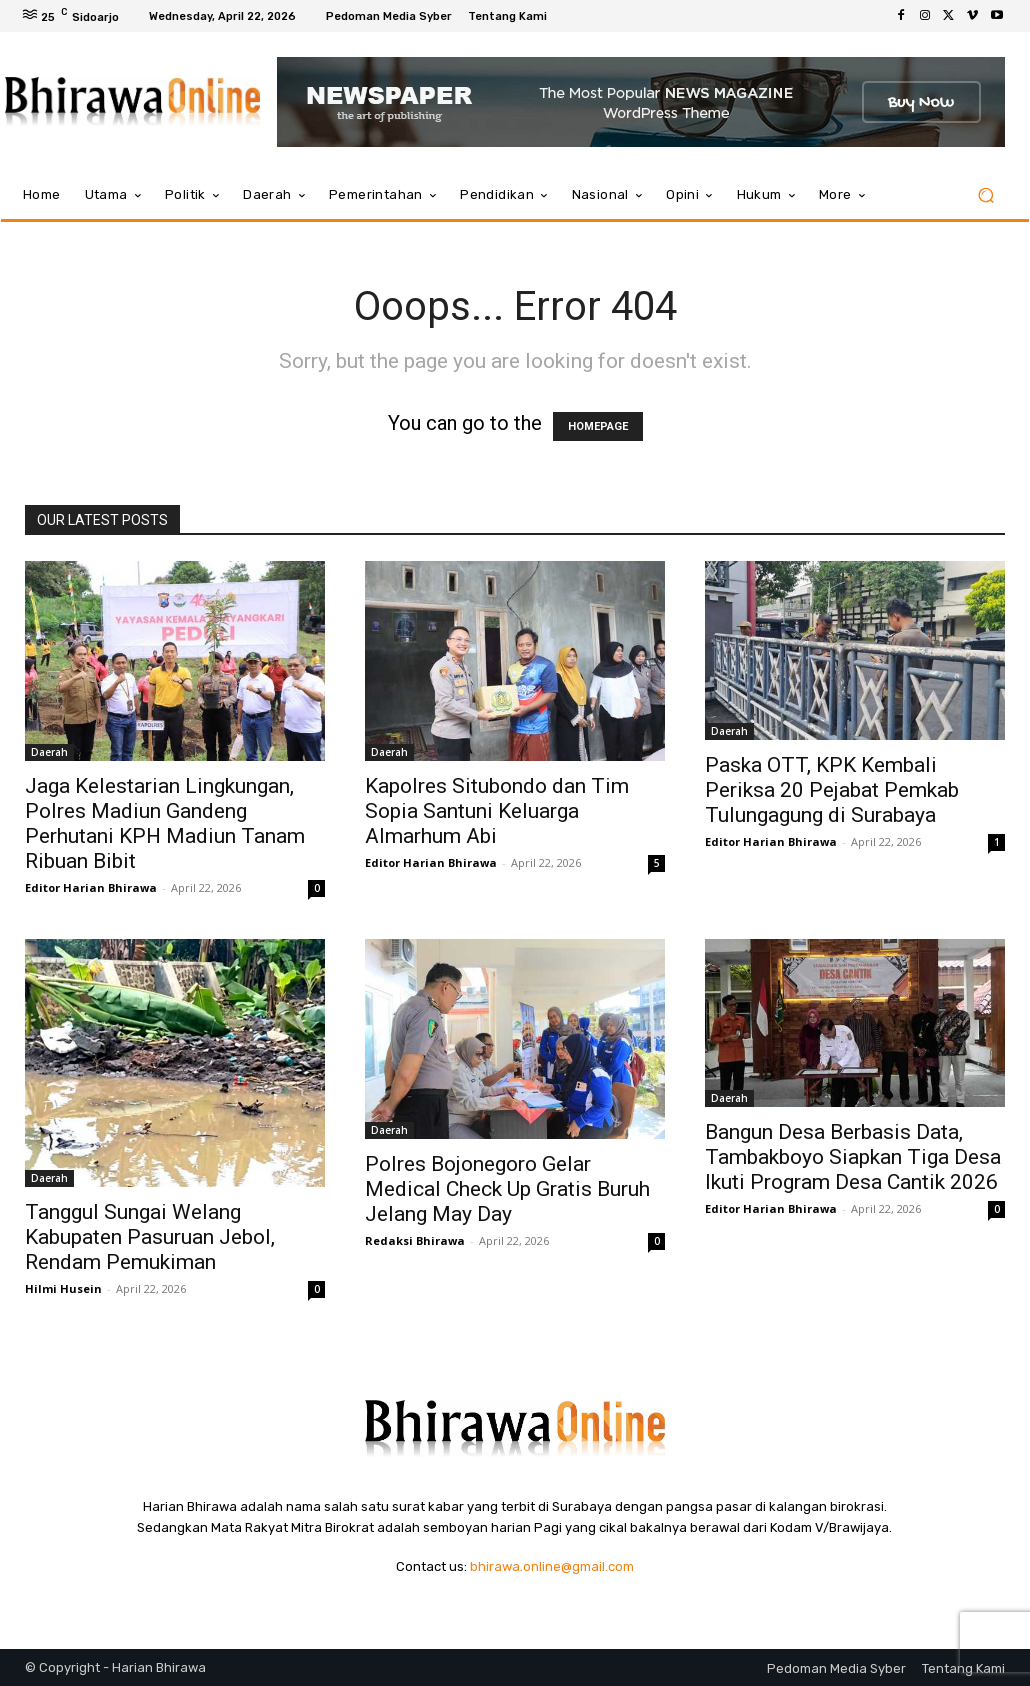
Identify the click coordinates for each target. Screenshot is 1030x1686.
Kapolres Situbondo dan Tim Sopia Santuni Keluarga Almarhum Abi (497, 811)
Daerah (49, 752)
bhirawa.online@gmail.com (552, 1566)
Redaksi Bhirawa (415, 1240)
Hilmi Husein (63, 1288)
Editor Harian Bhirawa (91, 887)
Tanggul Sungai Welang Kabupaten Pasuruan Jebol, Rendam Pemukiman (150, 1237)
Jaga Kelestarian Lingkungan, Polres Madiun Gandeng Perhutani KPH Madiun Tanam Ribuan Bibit (165, 823)
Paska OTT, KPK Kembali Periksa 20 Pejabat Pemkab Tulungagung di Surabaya (832, 790)
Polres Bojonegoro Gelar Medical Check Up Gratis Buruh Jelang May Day (507, 1189)
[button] (985, 195)
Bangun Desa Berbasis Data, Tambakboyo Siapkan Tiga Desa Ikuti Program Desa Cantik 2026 (853, 1157)
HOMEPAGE (598, 426)
